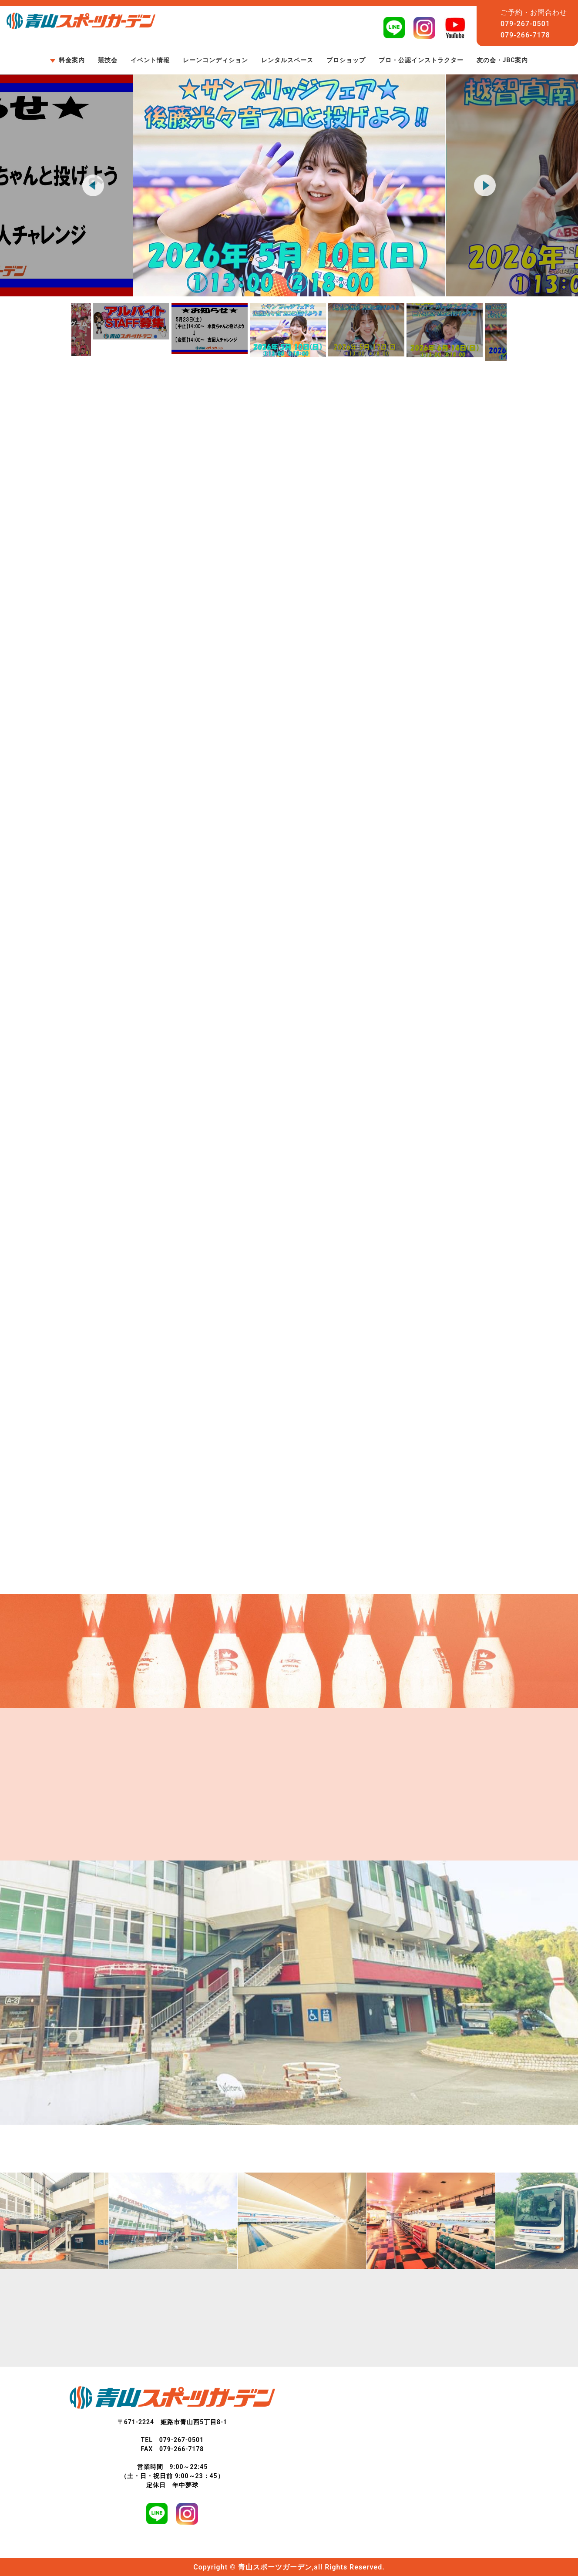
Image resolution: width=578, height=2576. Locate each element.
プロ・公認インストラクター (421, 60)
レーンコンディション (215, 60)
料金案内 (72, 60)
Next (485, 185)
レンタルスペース (287, 60)
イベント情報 (150, 60)
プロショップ (346, 60)
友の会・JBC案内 (502, 60)
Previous (93, 185)
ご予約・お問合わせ (534, 12)
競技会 (108, 60)
